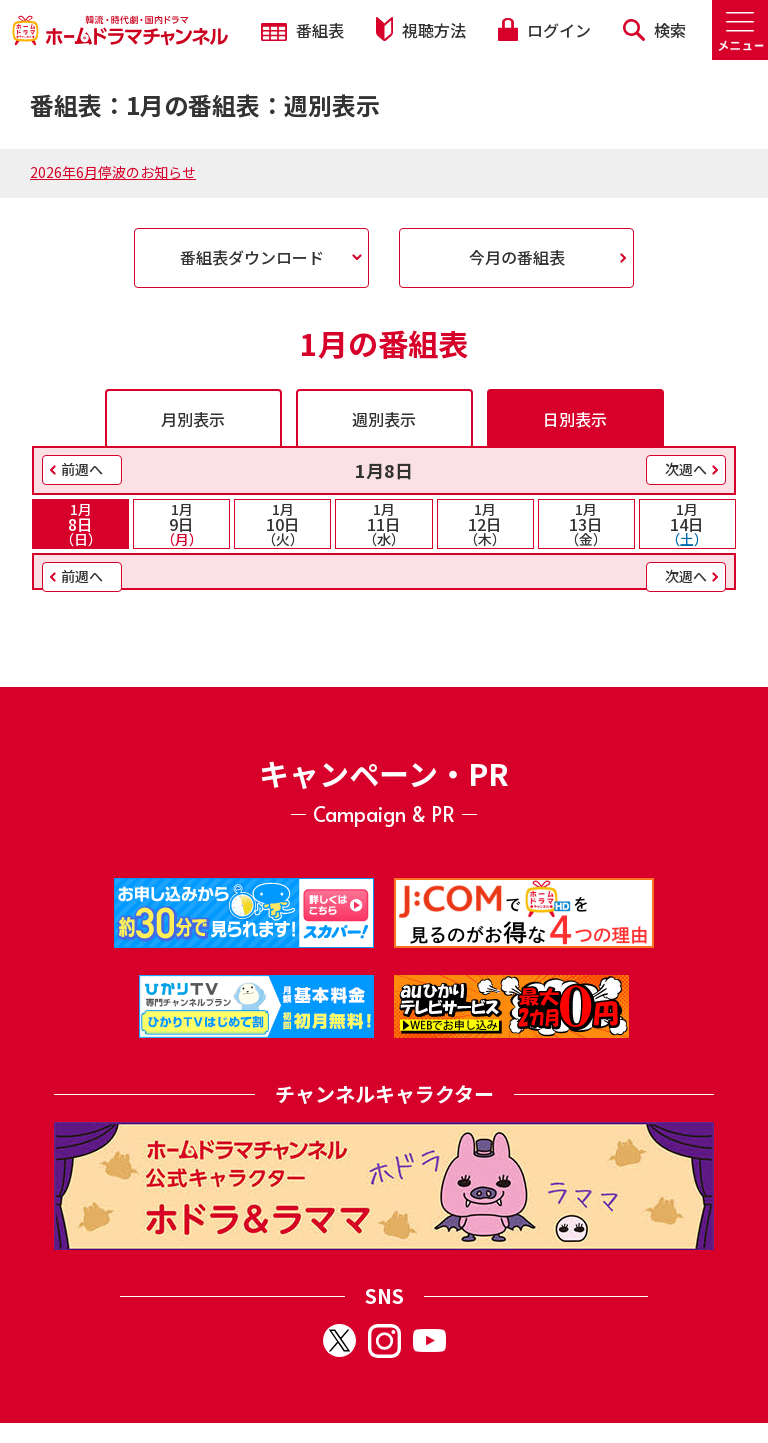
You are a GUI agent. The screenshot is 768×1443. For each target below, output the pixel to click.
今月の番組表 (517, 257)
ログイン (544, 30)
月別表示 (193, 419)
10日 (282, 524)
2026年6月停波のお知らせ (113, 172)
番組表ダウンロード (252, 257)
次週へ (686, 469)
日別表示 (575, 419)
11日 (383, 524)
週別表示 (384, 419)
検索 (654, 30)
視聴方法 (421, 29)
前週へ (82, 469)
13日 (586, 524)
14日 (687, 524)
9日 (181, 524)
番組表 (302, 30)
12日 (485, 524)
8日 (80, 524)
